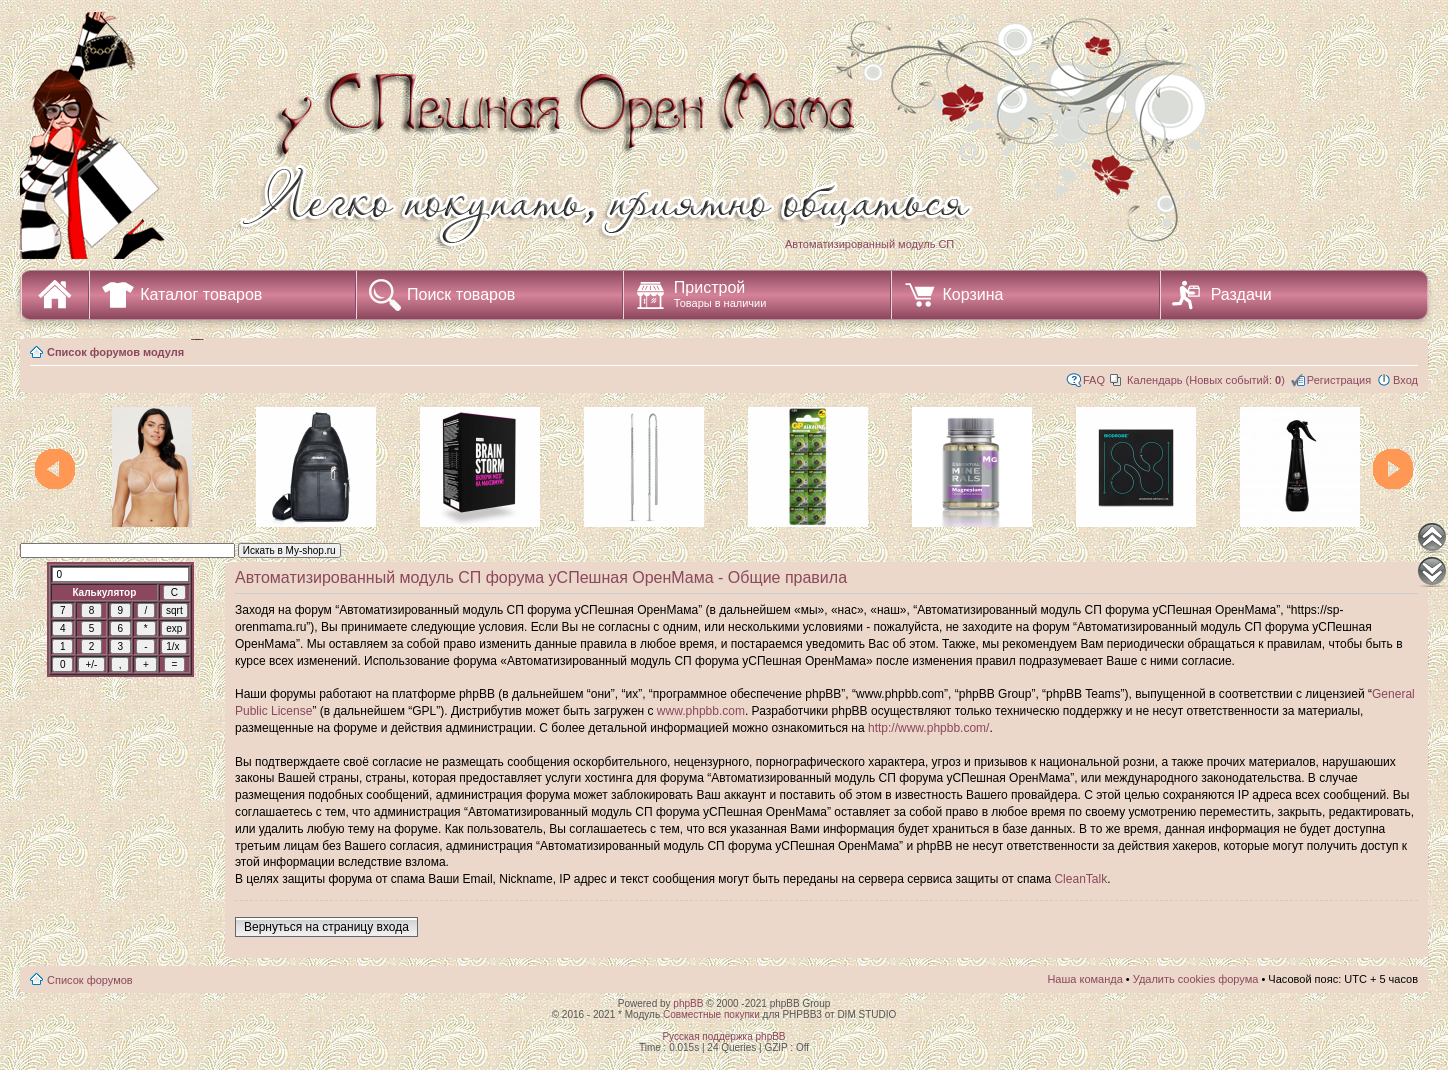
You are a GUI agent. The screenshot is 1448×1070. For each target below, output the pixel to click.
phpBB (688, 1003)
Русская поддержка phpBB (723, 1036)
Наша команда (1084, 979)
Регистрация (1339, 380)
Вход (1405, 380)
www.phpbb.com (701, 711)
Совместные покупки (711, 1014)
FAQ (1094, 380)
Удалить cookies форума (1196, 979)
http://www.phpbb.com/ (928, 728)
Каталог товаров (201, 294)
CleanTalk (1080, 879)
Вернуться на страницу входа (326, 927)
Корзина (972, 294)
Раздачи (1241, 294)
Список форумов (90, 980)
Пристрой (720, 294)
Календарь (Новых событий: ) (1206, 380)
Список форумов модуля (115, 352)
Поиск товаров (461, 294)
